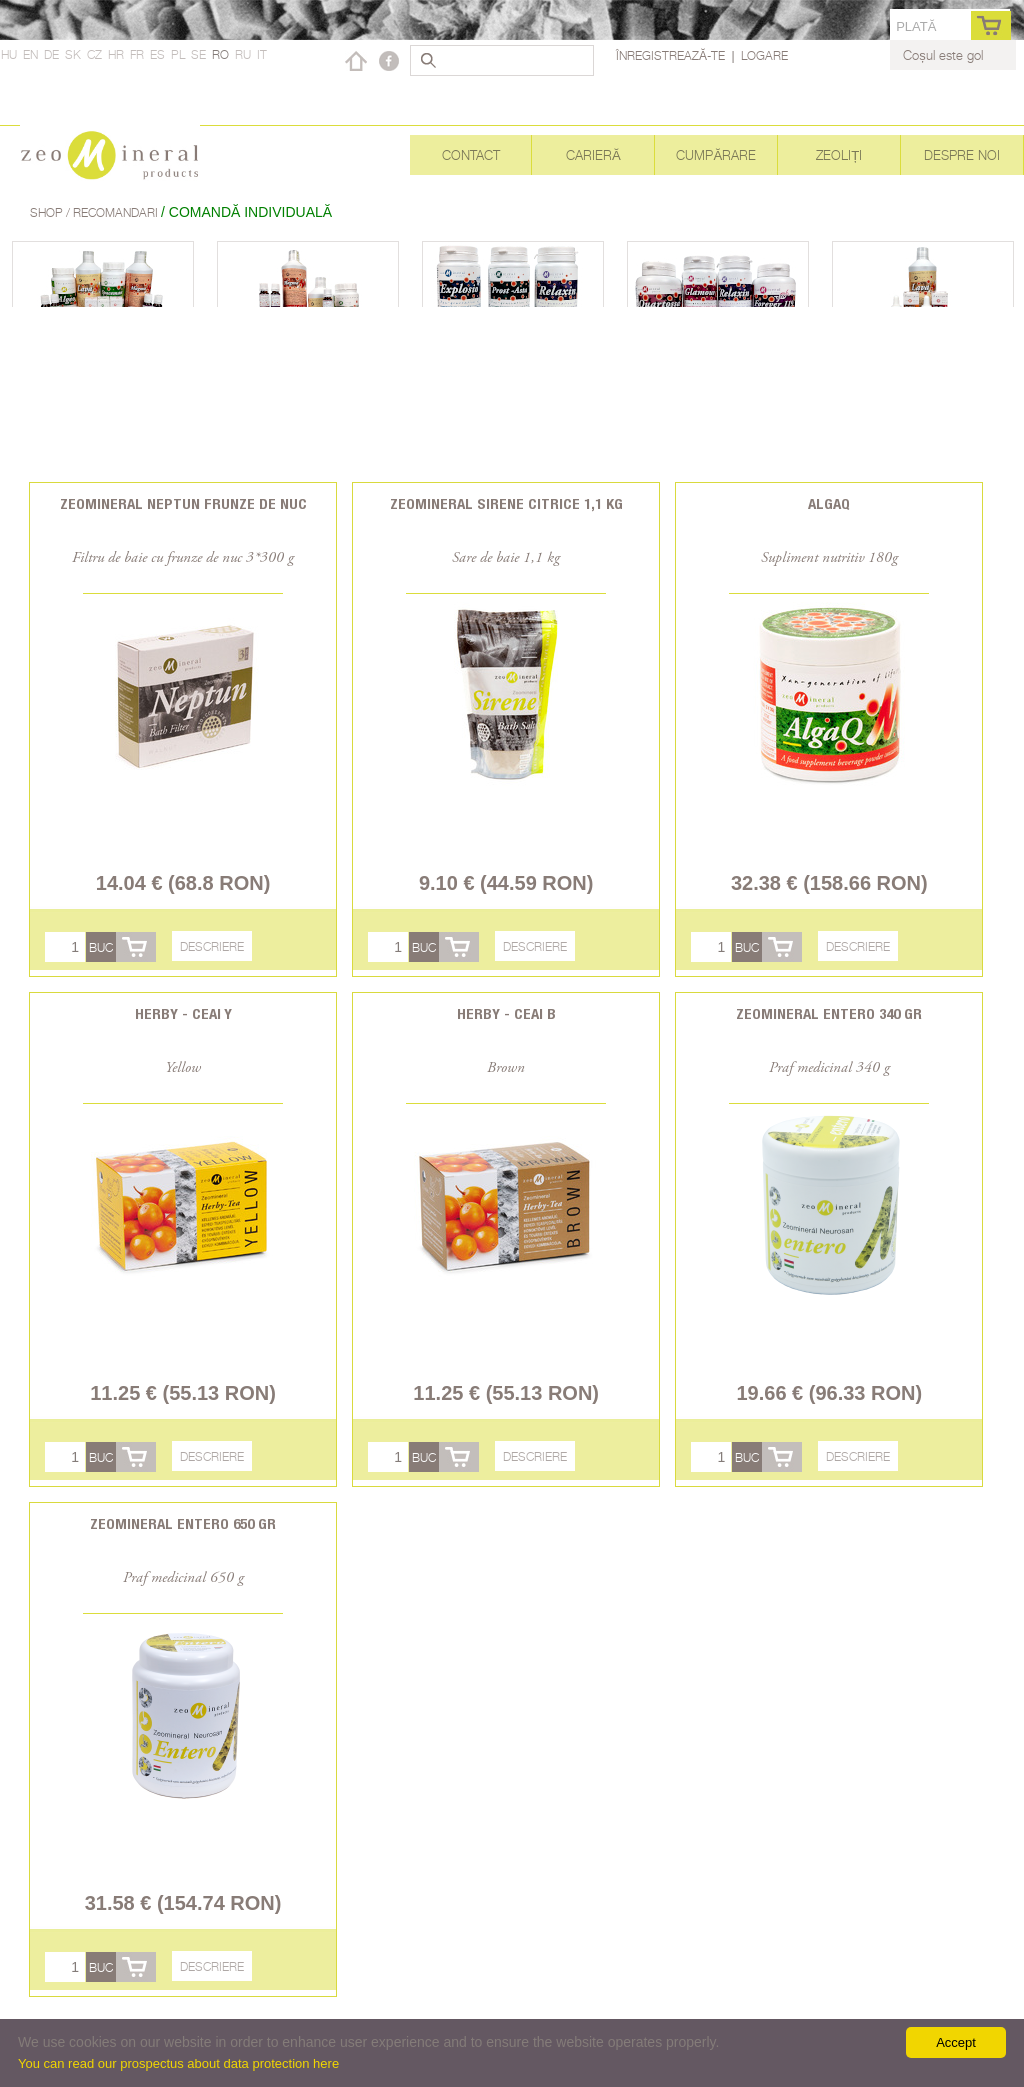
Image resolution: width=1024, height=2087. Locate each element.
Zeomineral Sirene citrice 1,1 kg (506, 503)
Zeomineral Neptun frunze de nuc (183, 503)
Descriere (212, 946)
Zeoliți (839, 155)
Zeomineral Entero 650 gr (183, 1523)
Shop (48, 212)
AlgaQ (829, 503)
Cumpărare (716, 155)
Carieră (593, 155)
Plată (916, 26)
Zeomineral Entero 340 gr (829, 1013)
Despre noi (962, 155)
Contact (471, 155)
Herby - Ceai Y (183, 1013)
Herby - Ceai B (506, 1013)
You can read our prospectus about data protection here (178, 2063)
